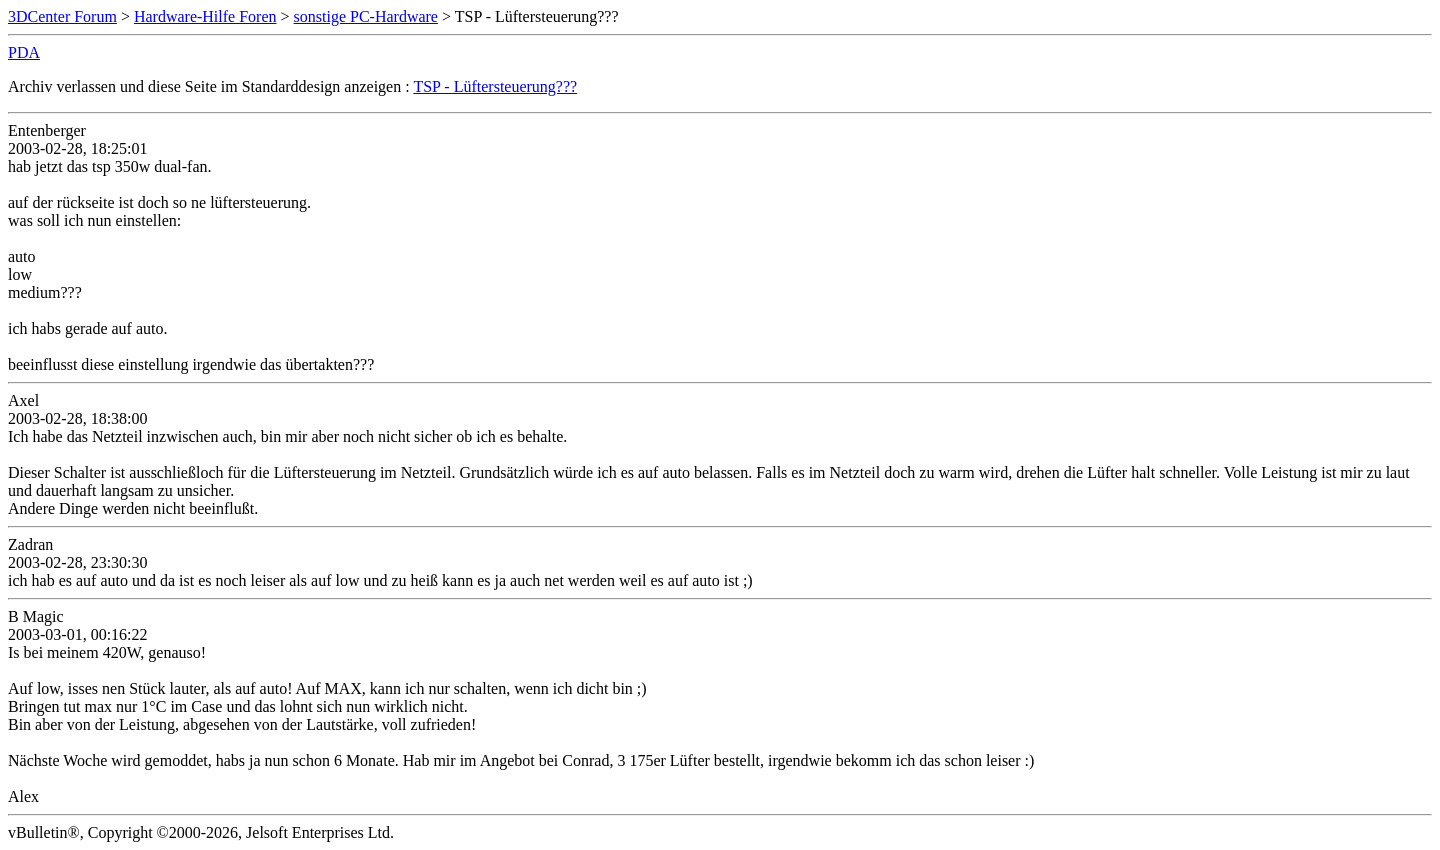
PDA (24, 52)
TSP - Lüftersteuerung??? (495, 86)
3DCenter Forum (62, 16)
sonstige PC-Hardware (366, 16)
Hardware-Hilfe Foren (205, 16)
